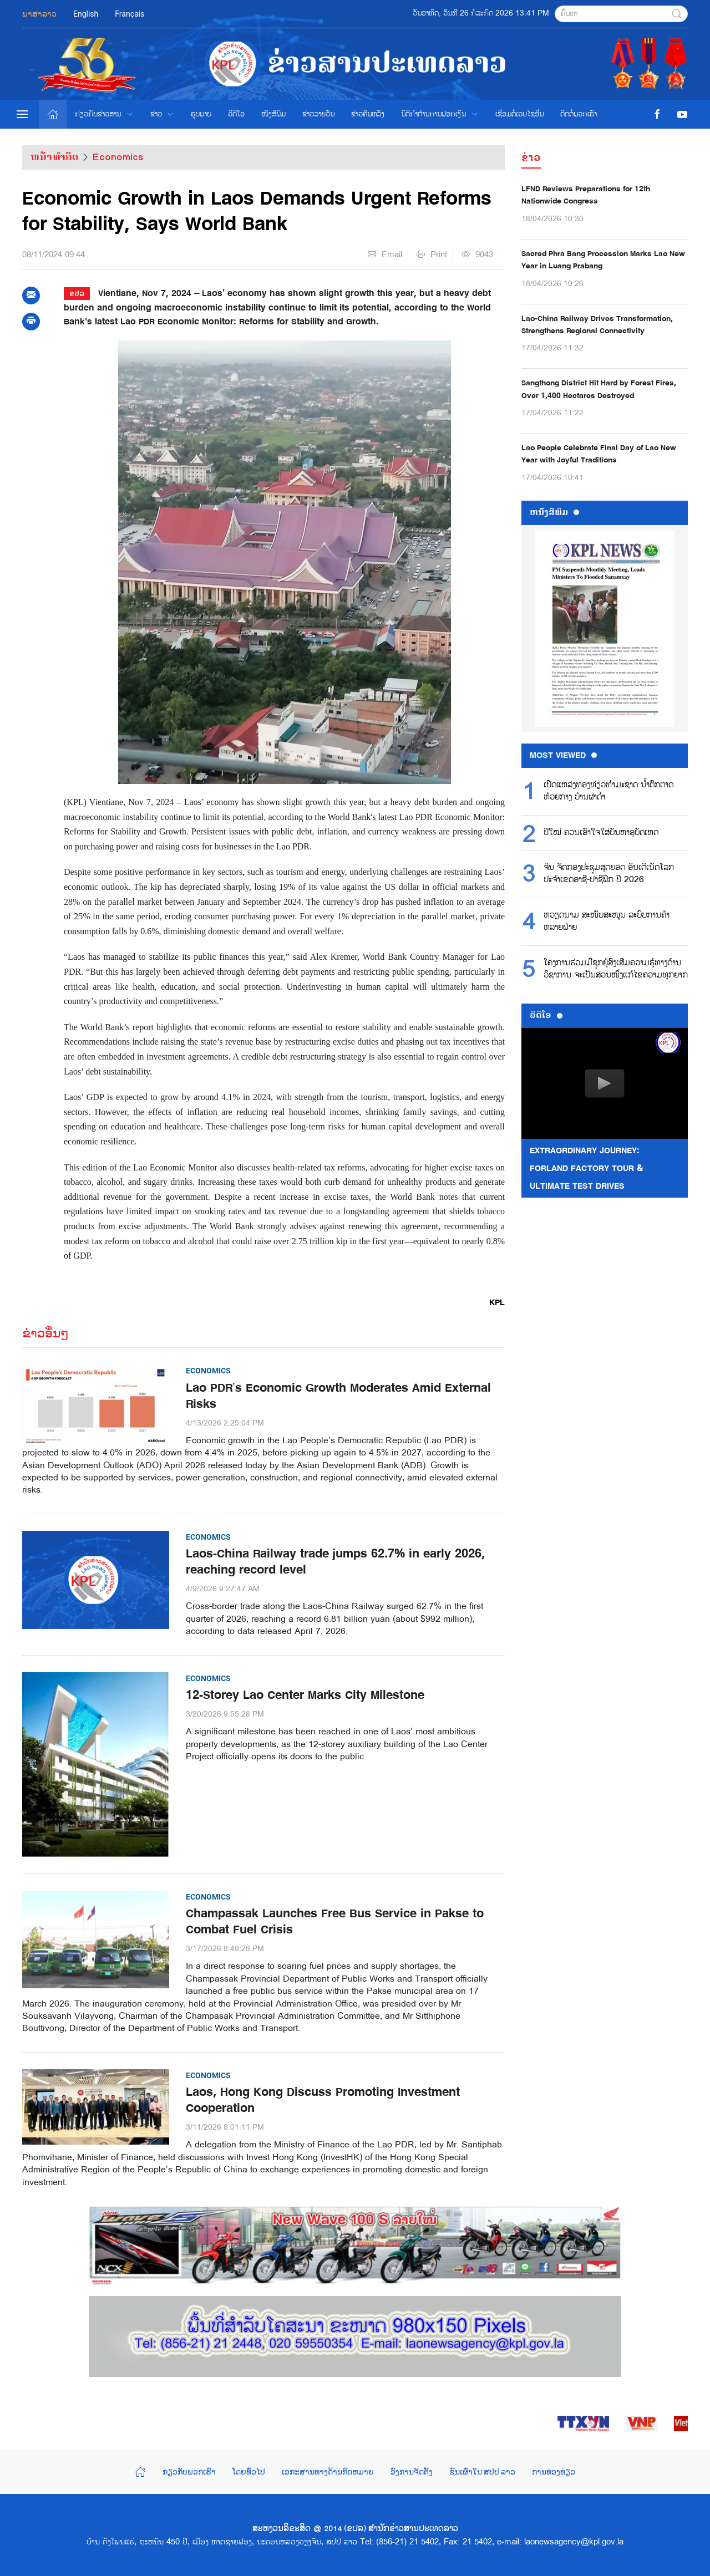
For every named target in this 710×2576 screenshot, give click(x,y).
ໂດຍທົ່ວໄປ (248, 2471)
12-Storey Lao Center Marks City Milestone (305, 1695)
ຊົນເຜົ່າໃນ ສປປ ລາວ (482, 2471)
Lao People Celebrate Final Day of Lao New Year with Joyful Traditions (598, 453)
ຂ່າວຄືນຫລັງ (367, 114)
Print (432, 254)
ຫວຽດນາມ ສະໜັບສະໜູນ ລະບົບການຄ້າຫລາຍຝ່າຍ (607, 921)
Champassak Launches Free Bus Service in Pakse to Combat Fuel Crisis (335, 1922)
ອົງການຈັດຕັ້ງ (411, 2471)
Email (385, 254)
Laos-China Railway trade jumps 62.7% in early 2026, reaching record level (335, 1562)
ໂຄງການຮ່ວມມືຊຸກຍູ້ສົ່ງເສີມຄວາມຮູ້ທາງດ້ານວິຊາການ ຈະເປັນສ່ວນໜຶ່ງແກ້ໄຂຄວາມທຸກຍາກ (616, 969)
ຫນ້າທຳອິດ (54, 157)
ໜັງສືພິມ (273, 114)
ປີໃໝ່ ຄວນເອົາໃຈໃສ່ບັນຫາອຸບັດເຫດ (601, 833)
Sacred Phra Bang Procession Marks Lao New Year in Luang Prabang (603, 259)
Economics (118, 157)
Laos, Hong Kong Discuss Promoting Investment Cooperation (323, 2100)
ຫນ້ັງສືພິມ (554, 512)
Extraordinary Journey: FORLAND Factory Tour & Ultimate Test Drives (586, 1168)
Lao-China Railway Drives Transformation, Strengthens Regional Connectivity (597, 324)
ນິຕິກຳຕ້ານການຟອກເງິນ (440, 114)
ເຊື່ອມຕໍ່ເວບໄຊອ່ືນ (519, 114)
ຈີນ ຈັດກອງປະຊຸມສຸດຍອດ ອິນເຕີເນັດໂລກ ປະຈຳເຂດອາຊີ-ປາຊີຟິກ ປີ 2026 (609, 874)
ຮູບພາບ (201, 114)
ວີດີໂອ (236, 114)
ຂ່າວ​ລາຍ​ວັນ (318, 114)
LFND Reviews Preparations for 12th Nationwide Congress (585, 195)
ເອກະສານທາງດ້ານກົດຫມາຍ (328, 2471)
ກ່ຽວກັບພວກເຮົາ (189, 2471)
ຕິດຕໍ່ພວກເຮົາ (578, 114)
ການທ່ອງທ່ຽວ (553, 2471)
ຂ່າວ (162, 114)
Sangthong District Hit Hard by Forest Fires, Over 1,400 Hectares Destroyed (598, 389)
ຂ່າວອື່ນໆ (45, 1333)
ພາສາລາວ (39, 13)
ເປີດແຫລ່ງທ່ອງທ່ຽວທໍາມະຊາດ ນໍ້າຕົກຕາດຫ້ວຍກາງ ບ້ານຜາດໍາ (608, 791)
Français (129, 13)
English (85, 13)
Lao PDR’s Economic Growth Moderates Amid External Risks (338, 1396)
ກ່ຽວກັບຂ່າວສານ (104, 114)
